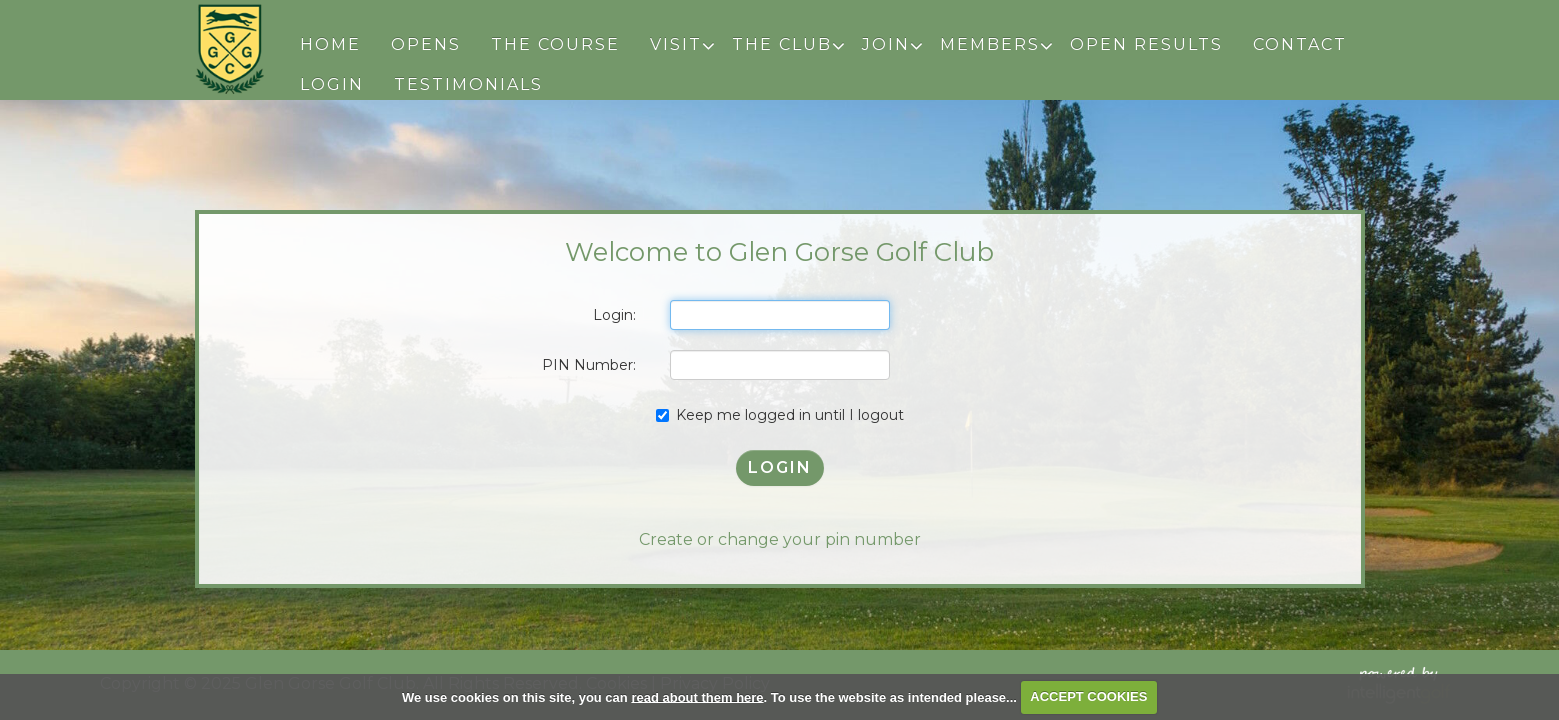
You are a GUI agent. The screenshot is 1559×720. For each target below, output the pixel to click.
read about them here (697, 696)
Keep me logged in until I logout (780, 415)
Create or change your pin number (780, 539)
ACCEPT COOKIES (1088, 696)
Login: (614, 315)
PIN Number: (589, 365)
